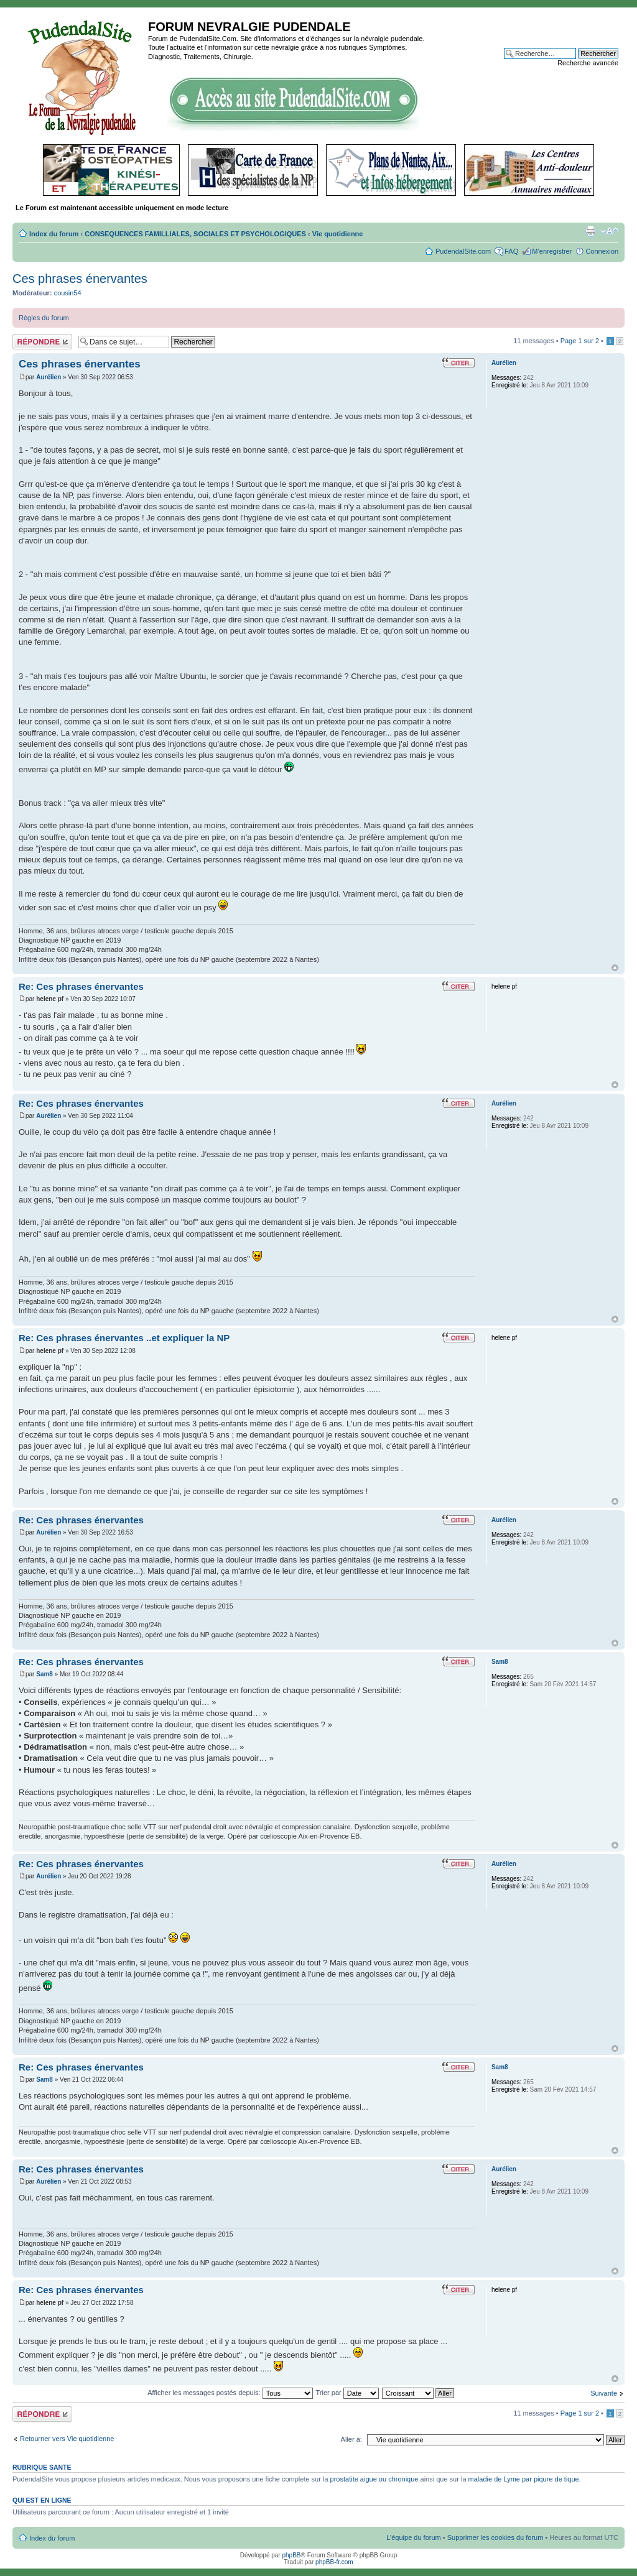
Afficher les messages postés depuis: (229, 2392)
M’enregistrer (552, 251)
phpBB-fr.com (334, 2562)
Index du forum (53, 234)
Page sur (579, 340)
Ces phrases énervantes (79, 278)
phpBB (291, 2555)
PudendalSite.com (463, 251)
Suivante (603, 2393)
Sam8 (44, 1674)
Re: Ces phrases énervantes (81, 986)
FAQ (511, 251)
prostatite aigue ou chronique (374, 2479)
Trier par (347, 2392)
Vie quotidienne (337, 234)
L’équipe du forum (413, 2537)
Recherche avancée (587, 63)
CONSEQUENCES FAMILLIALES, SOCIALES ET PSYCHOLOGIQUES (195, 234)
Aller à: (351, 2439)
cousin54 (67, 293)
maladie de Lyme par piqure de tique (523, 2479)
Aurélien (48, 377)
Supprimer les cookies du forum (495, 2537)
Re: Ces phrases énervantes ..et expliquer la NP (124, 1337)
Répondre (42, 341)
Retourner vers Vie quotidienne (67, 2438)
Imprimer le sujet (590, 231)
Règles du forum (44, 317)
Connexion (601, 251)
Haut (614, 967)
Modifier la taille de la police (609, 231)
